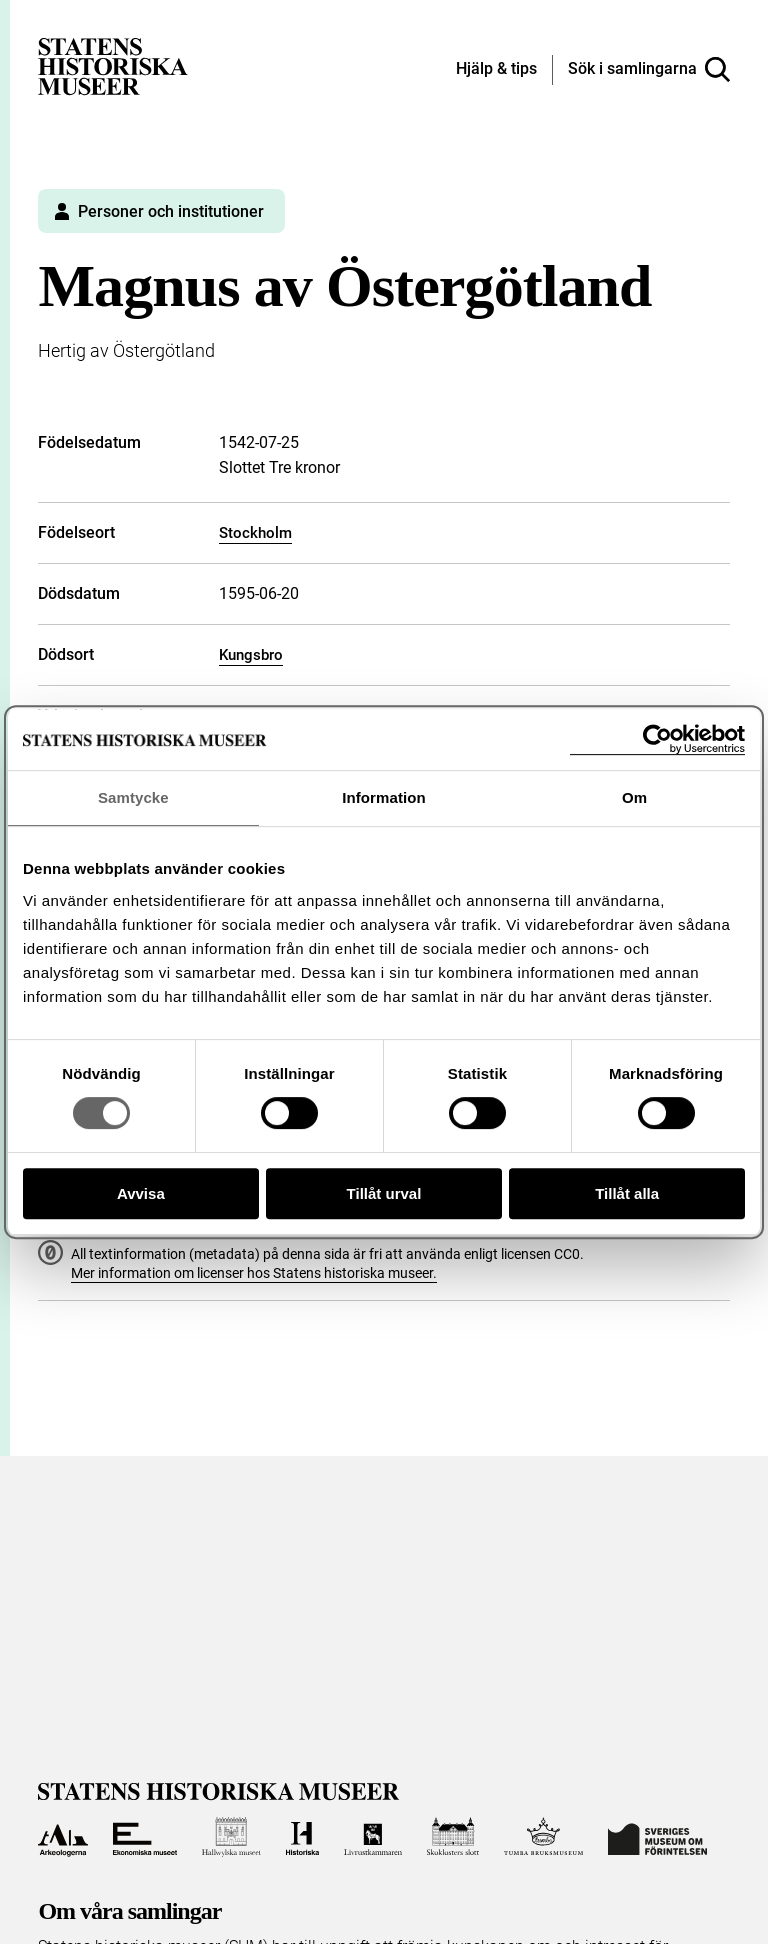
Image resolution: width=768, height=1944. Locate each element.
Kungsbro (251, 655)
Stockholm (255, 533)
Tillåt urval (384, 1193)
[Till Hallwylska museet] (231, 1837)
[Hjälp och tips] (496, 70)
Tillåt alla (627, 1193)
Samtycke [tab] (133, 797)
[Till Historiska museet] (302, 1837)
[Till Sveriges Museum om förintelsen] (657, 1837)
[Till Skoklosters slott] (453, 1837)
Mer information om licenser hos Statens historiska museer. (254, 1273)
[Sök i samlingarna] (649, 70)
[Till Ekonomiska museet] (145, 1837)
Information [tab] (384, 797)
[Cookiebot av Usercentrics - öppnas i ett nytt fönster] (657, 739)
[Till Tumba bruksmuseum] (544, 1837)
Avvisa (141, 1193)
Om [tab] (634, 797)
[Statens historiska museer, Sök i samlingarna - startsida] (113, 65)
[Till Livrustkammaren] (373, 1837)
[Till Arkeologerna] (62, 1837)
